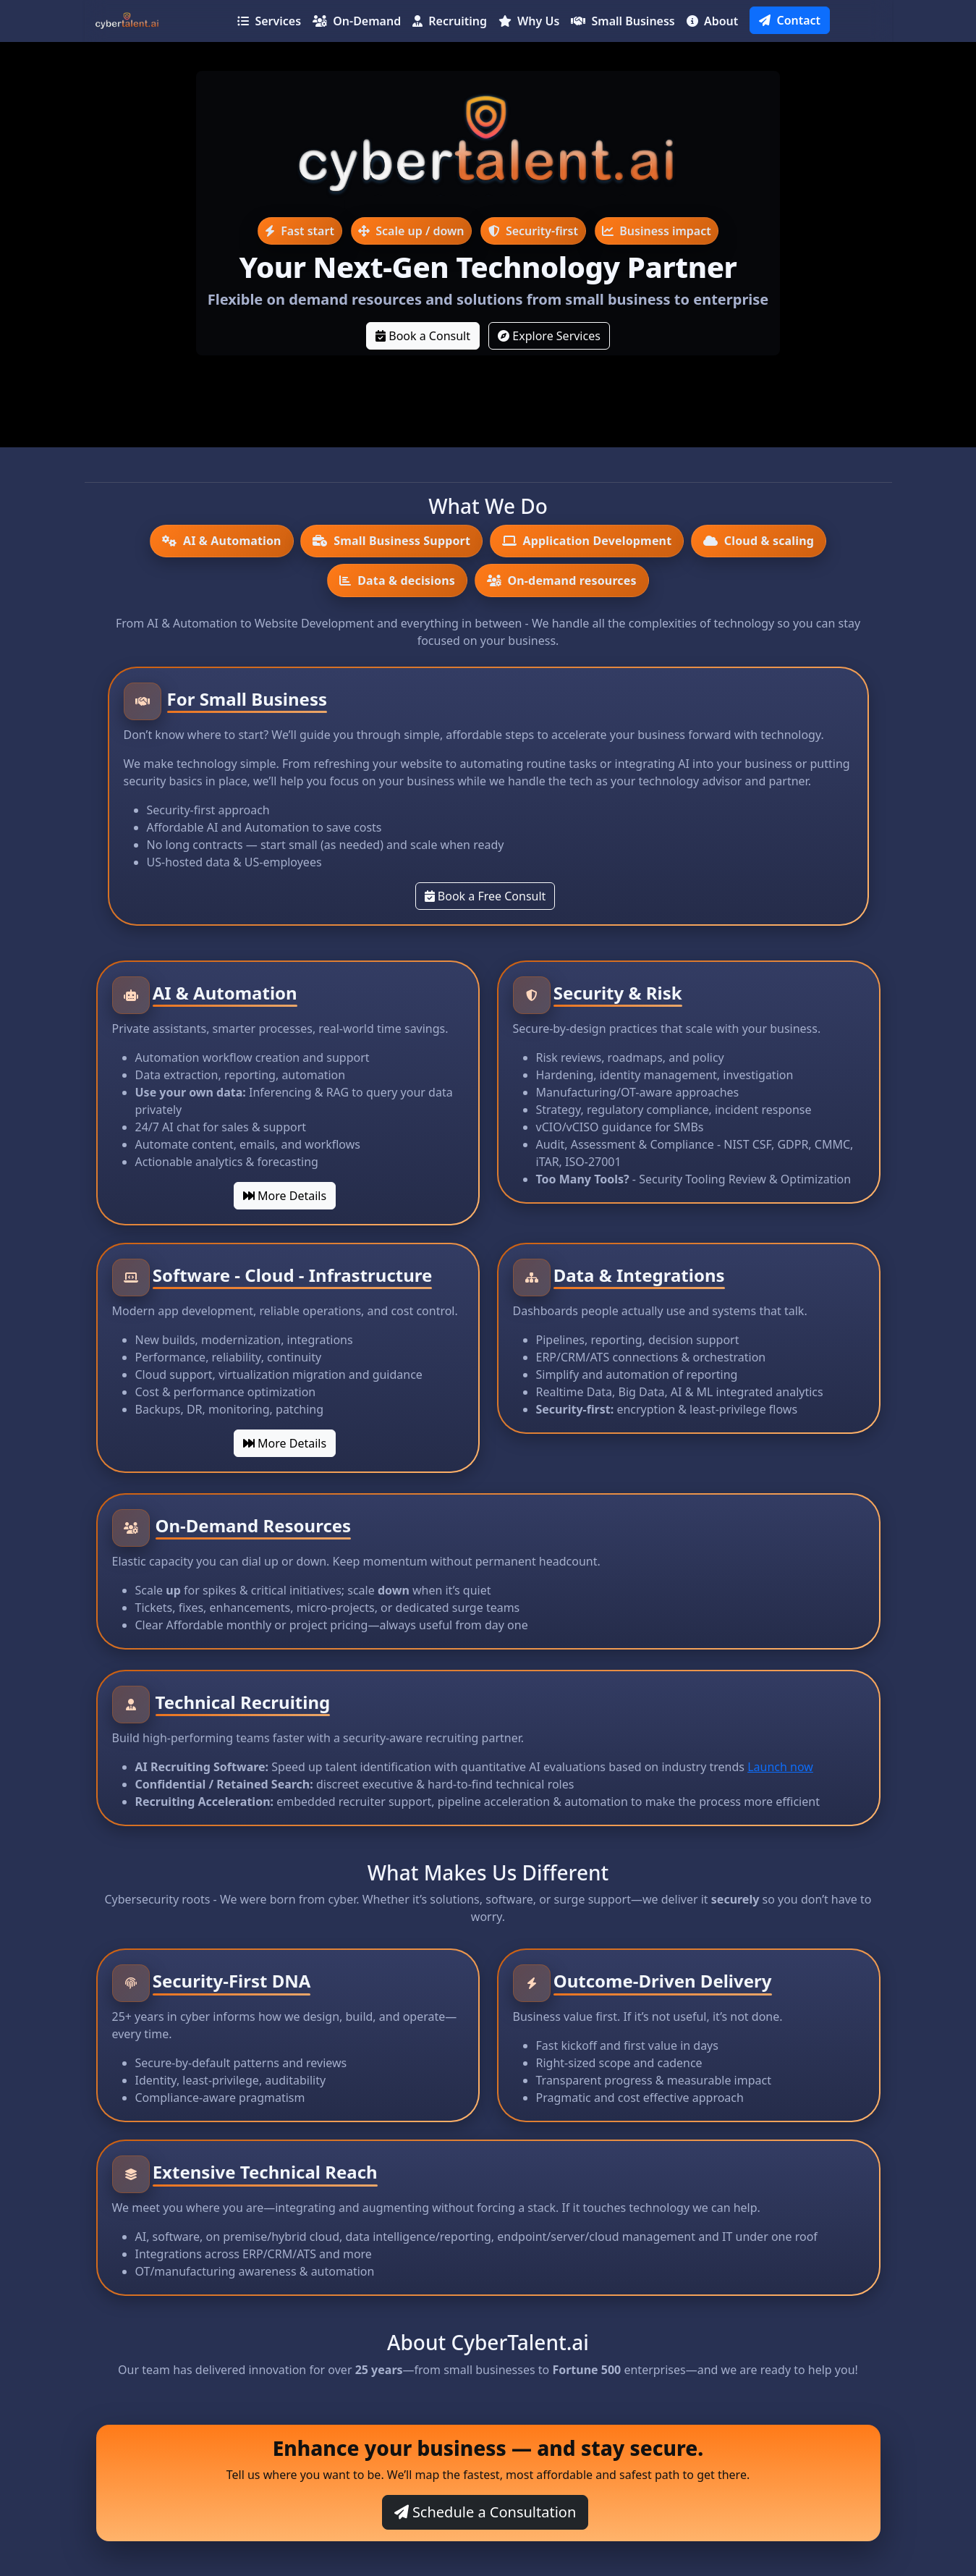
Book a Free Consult (485, 896)
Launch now (780, 1767)
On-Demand (357, 21)
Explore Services (549, 336)
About (713, 21)
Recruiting (449, 21)
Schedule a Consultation (485, 2512)
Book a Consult (422, 336)
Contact (789, 20)
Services (269, 21)
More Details (284, 1196)
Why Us (528, 21)
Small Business (622, 21)
